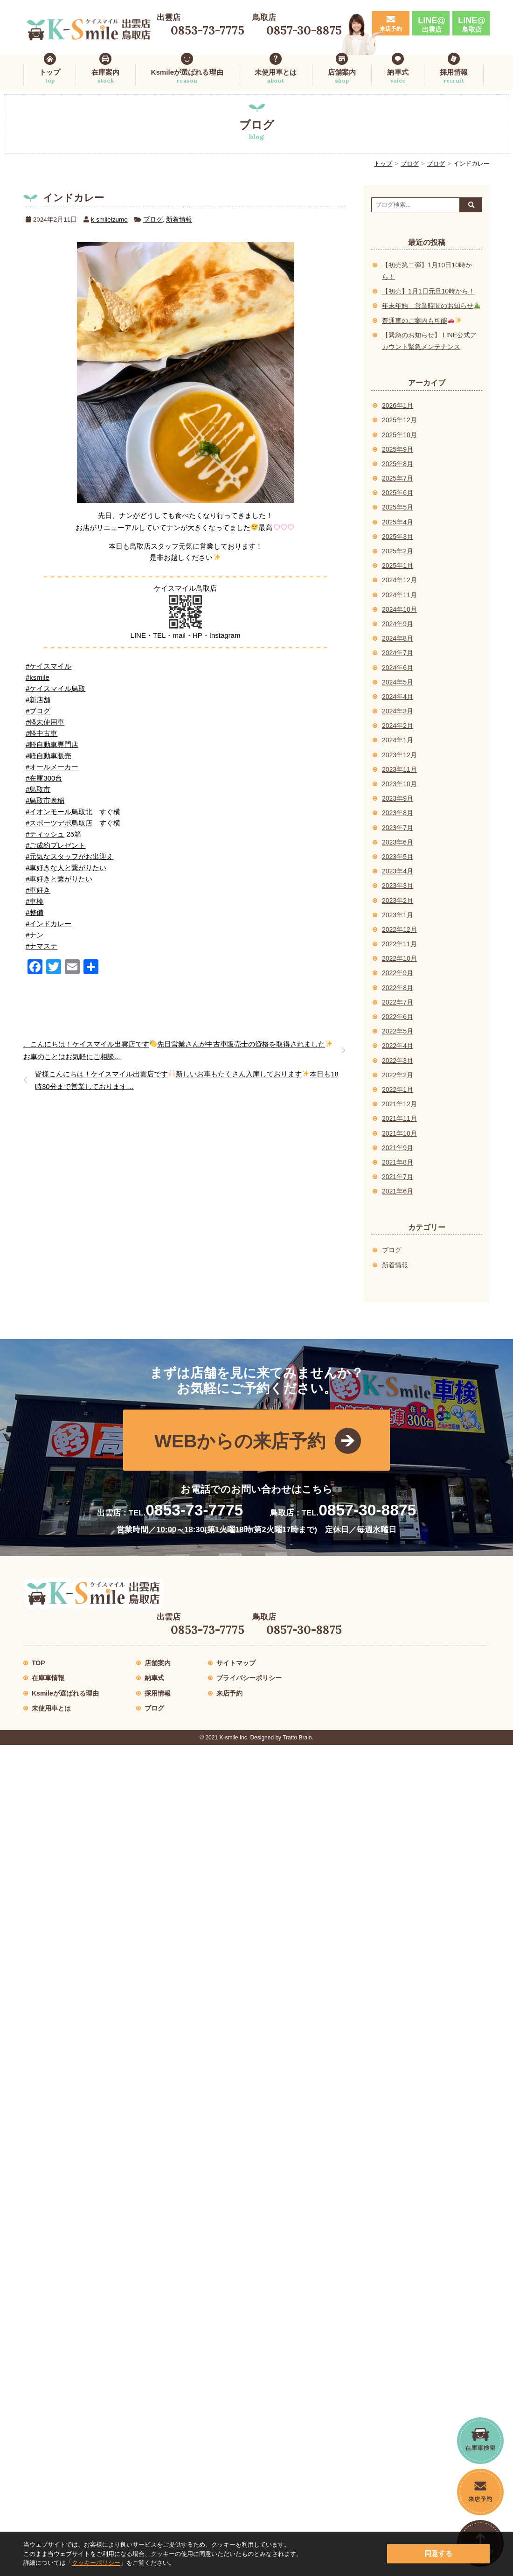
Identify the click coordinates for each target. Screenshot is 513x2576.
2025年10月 (399, 435)
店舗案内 (342, 76)
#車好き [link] (38, 890)
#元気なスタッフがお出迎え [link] (69, 856)
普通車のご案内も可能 (422, 320)
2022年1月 (397, 1089)
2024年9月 (397, 624)
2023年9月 (397, 798)
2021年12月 (399, 1104)
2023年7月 (397, 827)
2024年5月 (397, 682)
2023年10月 (399, 784)
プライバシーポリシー (249, 1678)
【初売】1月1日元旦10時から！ (428, 291)
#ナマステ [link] (41, 946)
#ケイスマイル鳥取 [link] (55, 688)
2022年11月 (399, 944)
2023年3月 (397, 885)
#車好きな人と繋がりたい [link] (66, 868)
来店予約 (391, 29)
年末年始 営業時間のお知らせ (431, 305)
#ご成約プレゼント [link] (55, 845)
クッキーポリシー (96, 2562)
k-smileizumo (109, 219)
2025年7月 (397, 478)
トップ (49, 76)
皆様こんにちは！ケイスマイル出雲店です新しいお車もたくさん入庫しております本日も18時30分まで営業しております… (187, 1080)
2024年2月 (397, 725)
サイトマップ (236, 1663)
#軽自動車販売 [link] (48, 756)
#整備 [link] (34, 912)
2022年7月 (397, 1002)
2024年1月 (397, 740)
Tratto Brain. (298, 1737)
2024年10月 (399, 609)
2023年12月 (399, 755)
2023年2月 (397, 900)
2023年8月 (397, 813)
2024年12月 (399, 580)
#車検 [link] (34, 901)
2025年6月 (397, 492)
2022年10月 (399, 958)
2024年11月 (399, 595)
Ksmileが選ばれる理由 (187, 76)
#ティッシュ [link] (45, 834)
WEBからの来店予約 (240, 1441)
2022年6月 (397, 1016)
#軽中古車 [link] (41, 733)
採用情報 (454, 76)
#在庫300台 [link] (44, 778)
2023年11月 (399, 769)
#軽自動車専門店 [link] (52, 744)
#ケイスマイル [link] (48, 666)
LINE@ (431, 24)
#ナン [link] (34, 935)
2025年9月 (397, 449)
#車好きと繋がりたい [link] (59, 879)
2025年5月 (397, 507)
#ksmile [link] (37, 677)
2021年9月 (397, 1148)
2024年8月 (397, 638)
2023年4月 (397, 871)
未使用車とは (276, 76)
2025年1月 (397, 565)
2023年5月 (397, 856)
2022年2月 (397, 1075)
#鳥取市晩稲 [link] (45, 800)
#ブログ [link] (38, 711)
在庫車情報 (48, 1678)
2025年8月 (397, 464)
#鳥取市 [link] (38, 789)
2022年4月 (397, 1045)
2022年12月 (399, 929)
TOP (38, 1663)
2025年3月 (397, 536)
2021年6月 (397, 1191)
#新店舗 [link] (38, 700)
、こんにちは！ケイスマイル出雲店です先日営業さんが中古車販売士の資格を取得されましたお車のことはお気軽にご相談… (178, 1050)
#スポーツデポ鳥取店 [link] (59, 823)
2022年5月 (397, 1031)
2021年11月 (399, 1118)
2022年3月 (397, 1060)
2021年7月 (397, 1176)
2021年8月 (397, 1162)
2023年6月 (397, 842)
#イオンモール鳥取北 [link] (59, 812)
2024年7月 (397, 652)
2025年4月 (397, 522)
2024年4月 (397, 696)
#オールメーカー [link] (52, 767)
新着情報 (179, 219)
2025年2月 (397, 551)
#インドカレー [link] (48, 924)
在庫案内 (105, 76)
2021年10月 (399, 1133)
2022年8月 (397, 987)
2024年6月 (397, 667)
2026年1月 (397, 405)
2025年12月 (399, 420)
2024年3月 (397, 711)
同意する (438, 2553)
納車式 (397, 76)
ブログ (410, 163)
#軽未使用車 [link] (45, 722)
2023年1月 (397, 915)
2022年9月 (397, 973)
